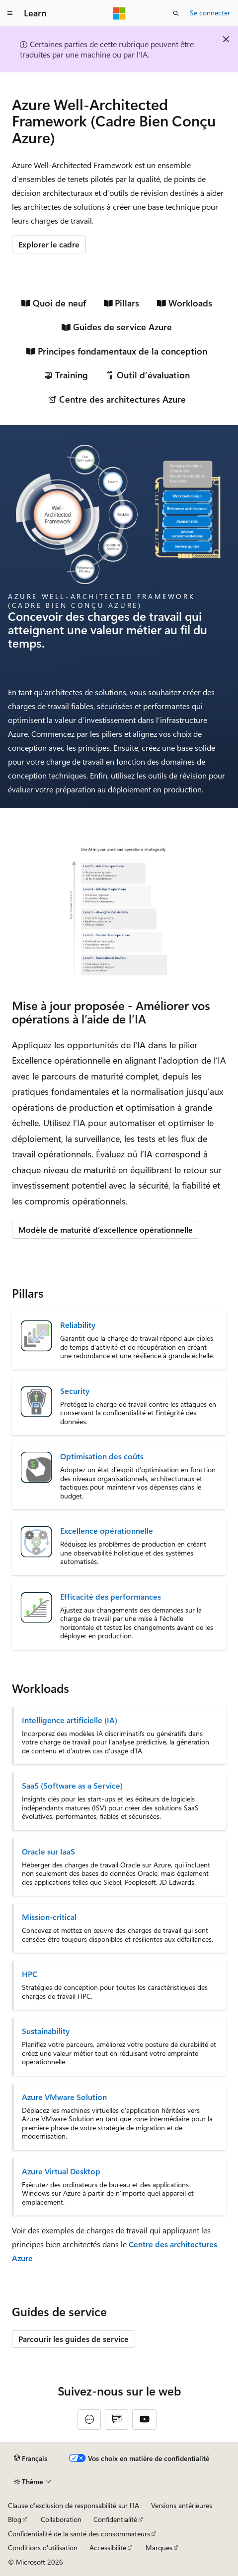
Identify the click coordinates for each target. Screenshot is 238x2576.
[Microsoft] (119, 13)
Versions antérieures (181, 2505)
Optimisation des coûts (102, 1456)
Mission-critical (49, 1917)
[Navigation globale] (10, 13)
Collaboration (61, 2519)
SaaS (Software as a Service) (72, 1786)
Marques (159, 2547)
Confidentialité (115, 2519)
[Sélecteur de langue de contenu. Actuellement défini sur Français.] (30, 2458)
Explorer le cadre (48, 244)
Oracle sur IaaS (48, 1852)
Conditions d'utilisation (43, 2547)
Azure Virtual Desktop (61, 2171)
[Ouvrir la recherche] (176, 13)
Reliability (77, 1325)
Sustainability (46, 2031)
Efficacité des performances (110, 1597)
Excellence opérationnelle (106, 1531)
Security (74, 1391)
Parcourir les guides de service (73, 2339)
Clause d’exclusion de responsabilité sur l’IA (73, 2505)
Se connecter (210, 12)
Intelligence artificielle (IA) (69, 1720)
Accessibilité (107, 2547)
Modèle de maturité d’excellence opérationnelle (105, 1229)
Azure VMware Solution (64, 2097)
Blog (14, 2519)
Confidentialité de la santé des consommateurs (79, 2533)
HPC (29, 1974)
